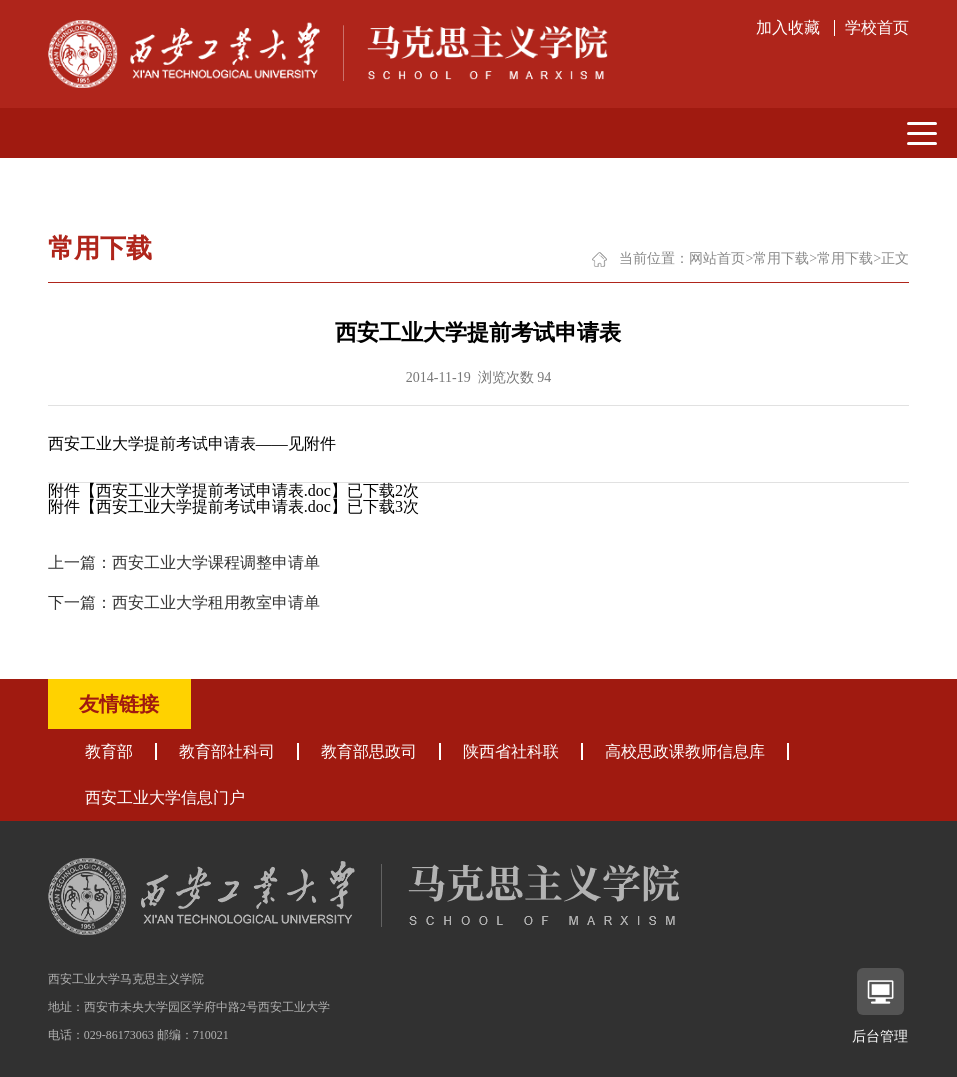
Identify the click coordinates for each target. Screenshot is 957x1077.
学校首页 (877, 27)
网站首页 (717, 258)
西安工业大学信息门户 (165, 797)
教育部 (109, 751)
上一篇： (184, 562)
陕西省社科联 (511, 751)
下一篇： (184, 602)
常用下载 (781, 258)
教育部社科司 (227, 751)
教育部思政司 (369, 751)
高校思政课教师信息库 (685, 751)
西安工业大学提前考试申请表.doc (213, 490)
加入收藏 (788, 27)
